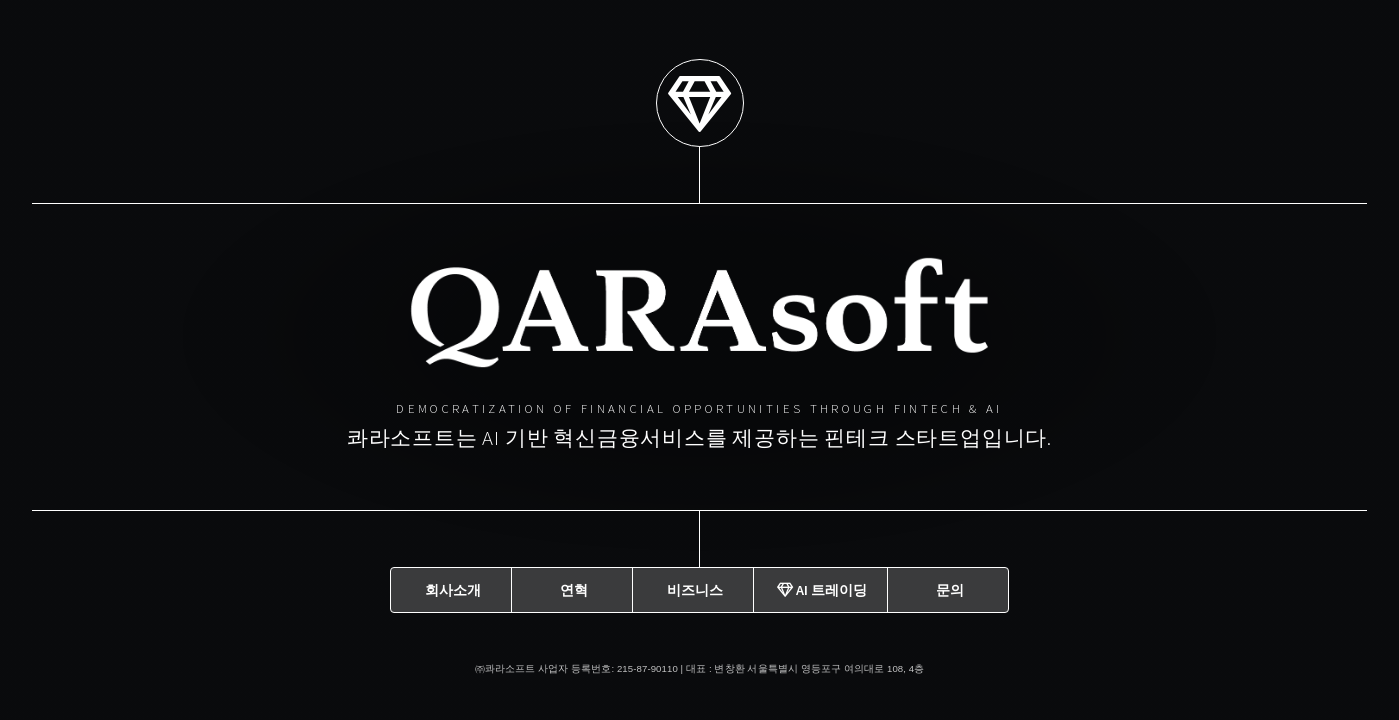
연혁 (574, 589)
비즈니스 (695, 589)
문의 (950, 589)
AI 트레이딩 (822, 589)
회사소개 (453, 589)
